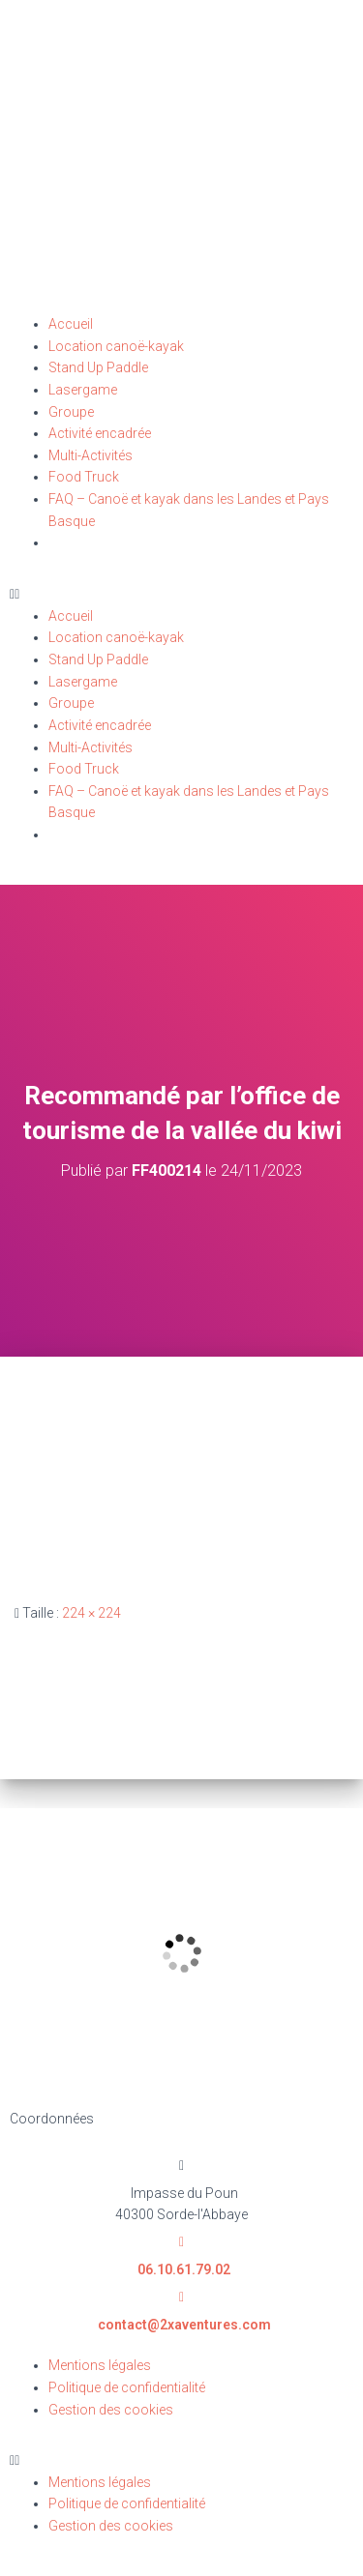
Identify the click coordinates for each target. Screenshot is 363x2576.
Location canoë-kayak (116, 346)
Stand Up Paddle (98, 367)
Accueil (70, 324)
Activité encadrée (99, 433)
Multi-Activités (90, 455)
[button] (181, 594)
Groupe (71, 412)
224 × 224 (91, 1613)
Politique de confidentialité (126, 2387)
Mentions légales (99, 2365)
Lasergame (82, 389)
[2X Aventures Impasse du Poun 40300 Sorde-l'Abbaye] (181, 1953)
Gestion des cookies (110, 2409)
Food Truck (83, 476)
